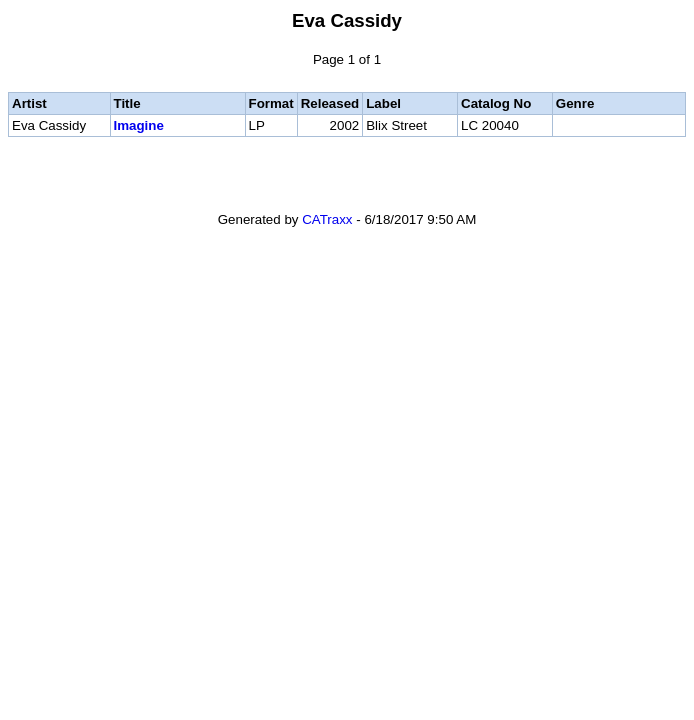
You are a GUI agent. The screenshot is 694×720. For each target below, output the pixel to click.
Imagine (139, 125)
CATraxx (327, 219)
